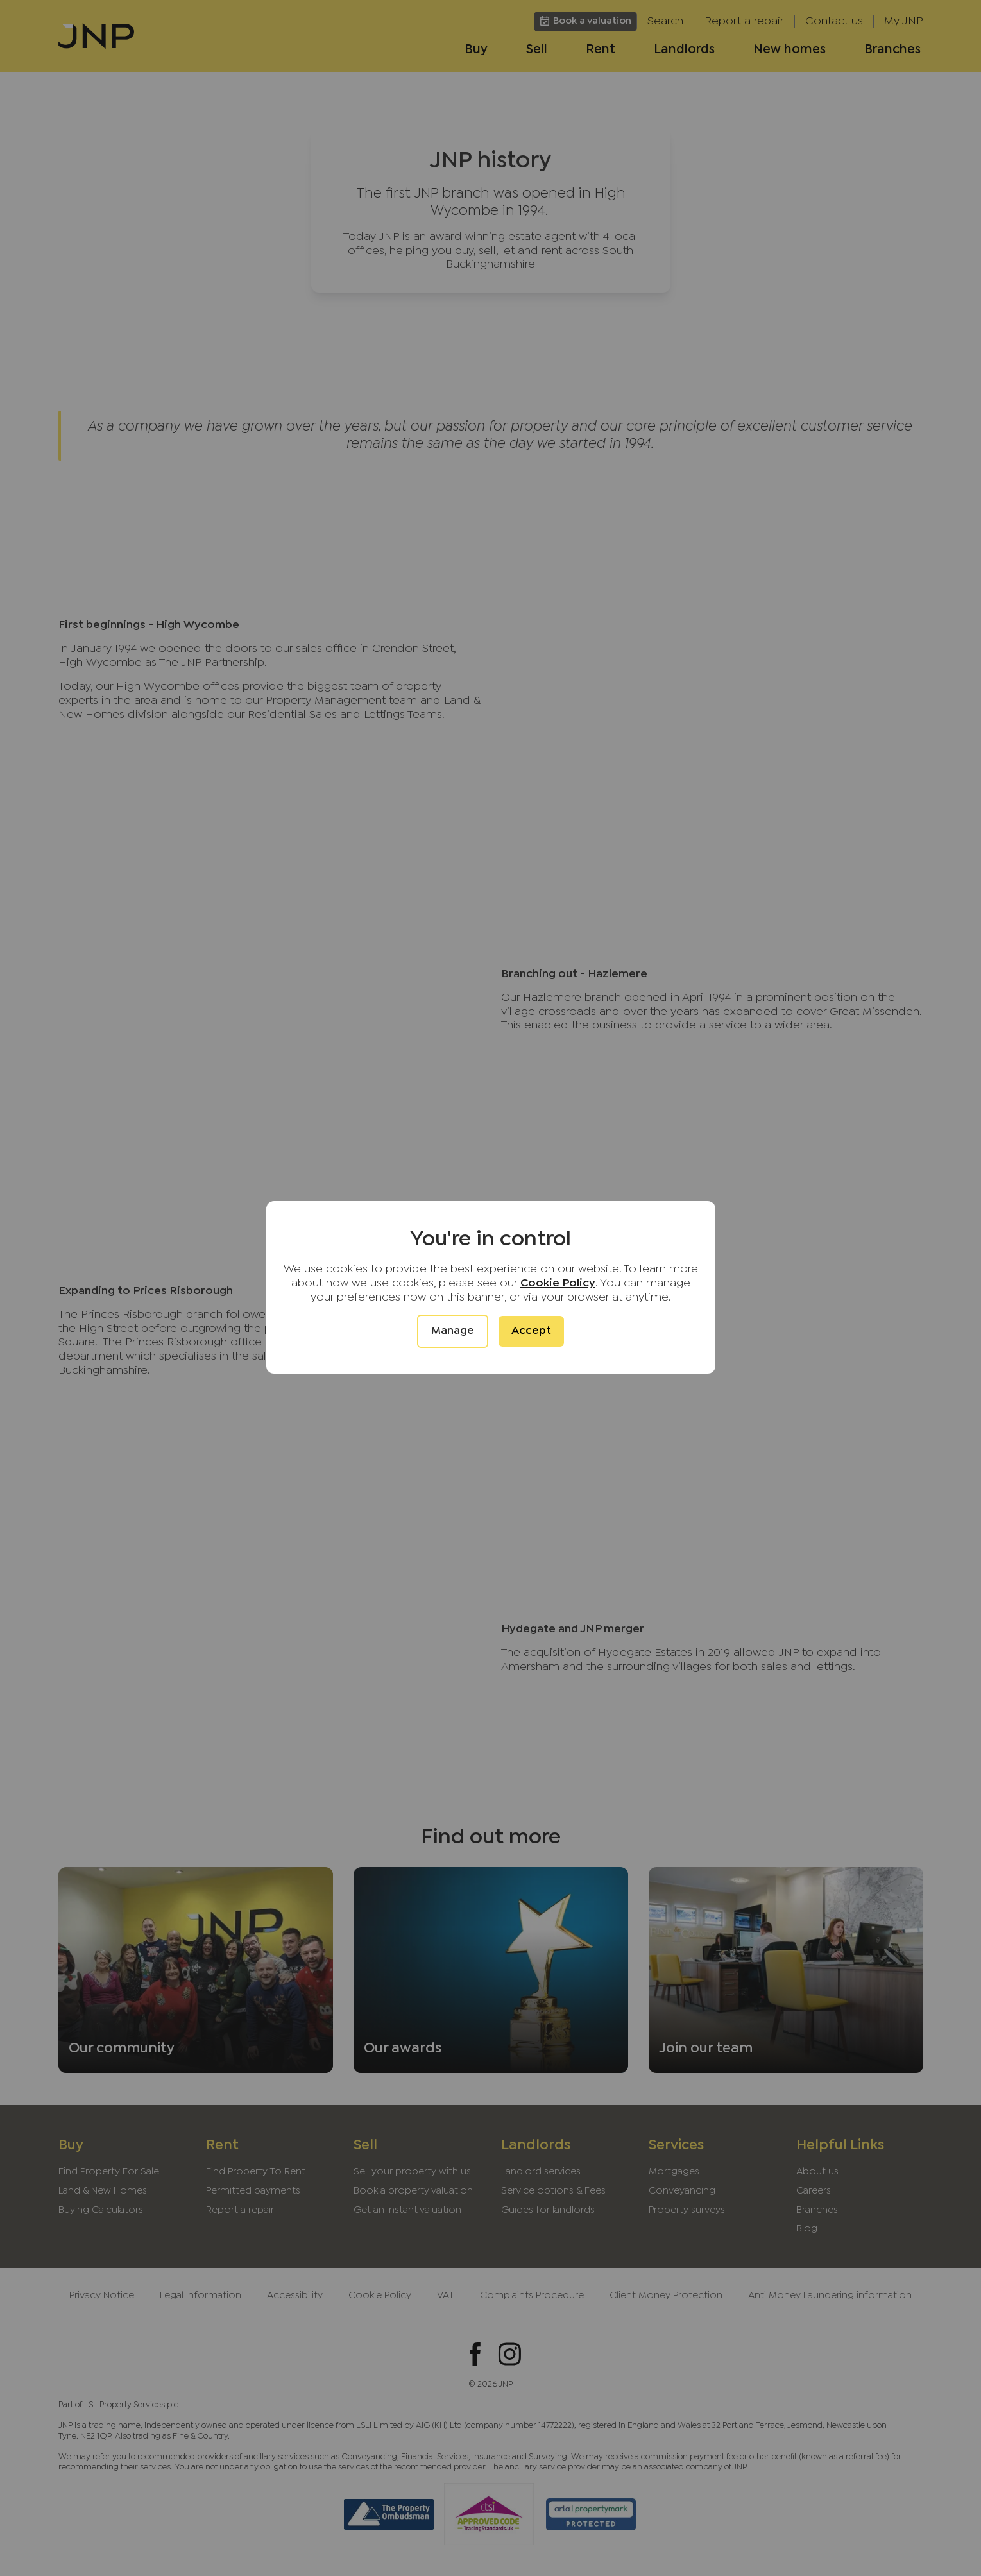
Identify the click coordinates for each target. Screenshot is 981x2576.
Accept (531, 1331)
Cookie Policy (557, 1283)
